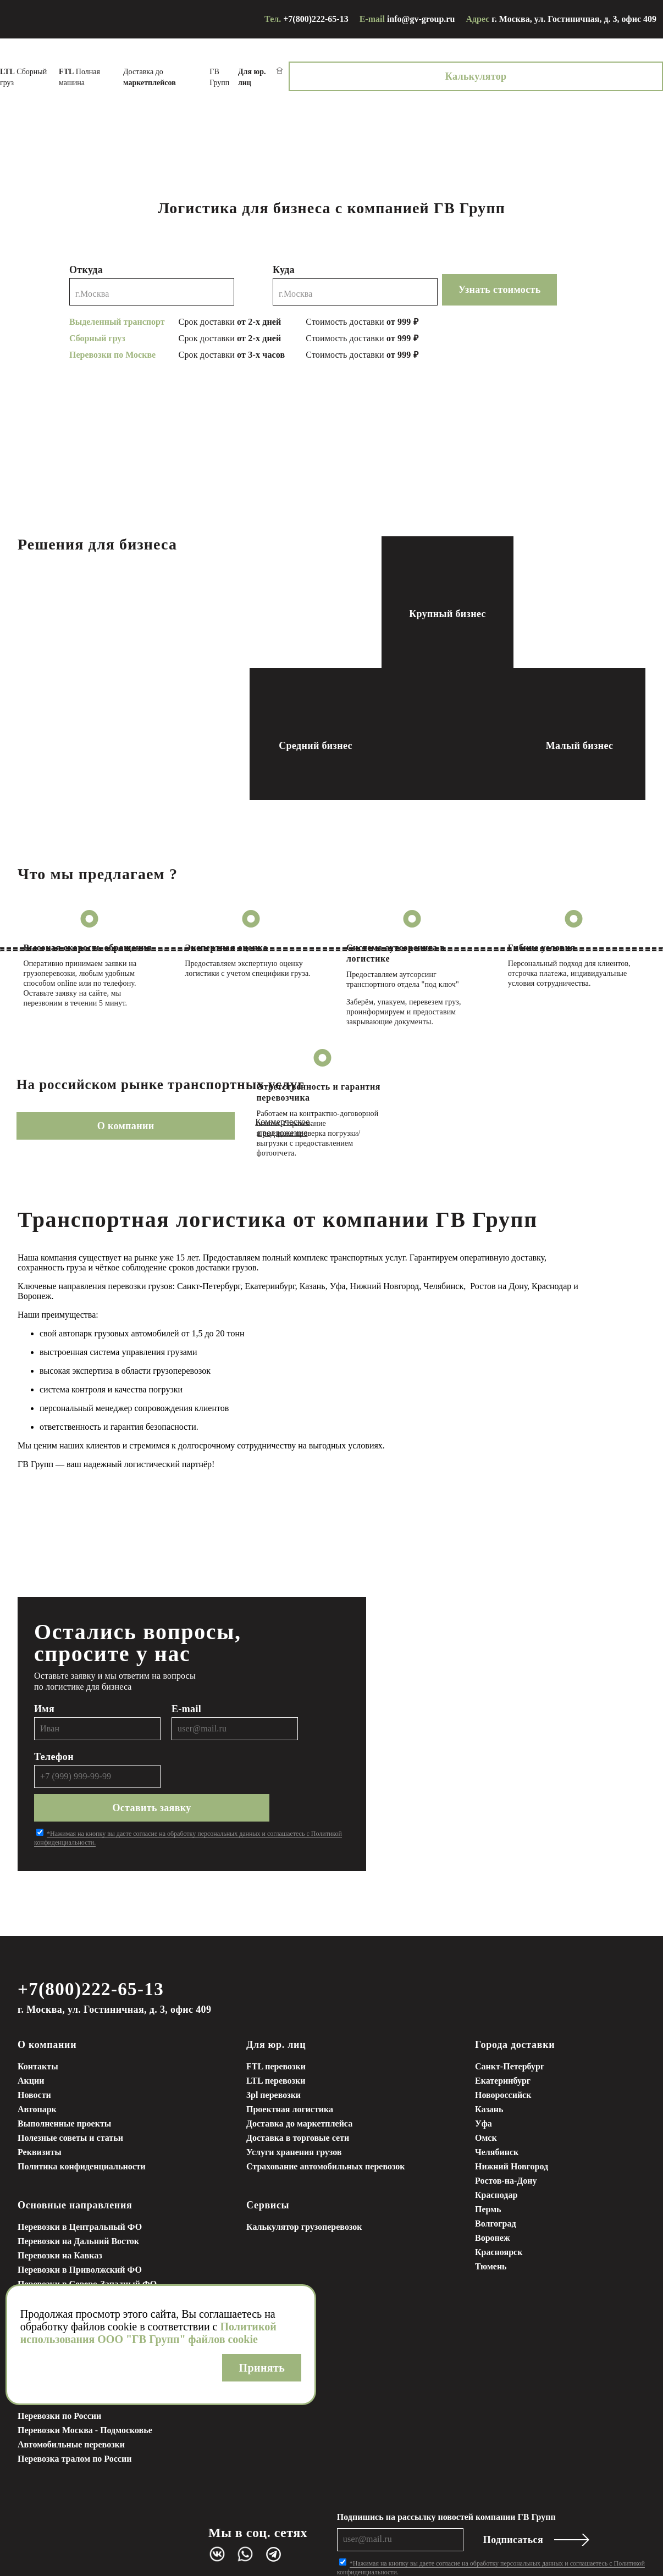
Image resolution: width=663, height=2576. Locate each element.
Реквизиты (40, 2107)
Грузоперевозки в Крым (65, 2282)
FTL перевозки (276, 2022)
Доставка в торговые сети (297, 2093)
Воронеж (492, 2193)
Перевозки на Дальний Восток (78, 2196)
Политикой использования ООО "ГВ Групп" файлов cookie (148, 2332)
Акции (31, 2036)
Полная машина (207, 72)
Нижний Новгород (511, 2122)
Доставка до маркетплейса (299, 2079)
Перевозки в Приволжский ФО (80, 2225)
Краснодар (496, 2150)
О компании (79, 1114)
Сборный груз (136, 72)
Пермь (488, 2164)
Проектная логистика (289, 2064)
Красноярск (498, 2207)
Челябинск (496, 2107)
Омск (486, 2093)
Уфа (483, 2079)
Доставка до (294, 72)
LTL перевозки (275, 2036)
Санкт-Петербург (509, 2022)
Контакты (38, 2022)
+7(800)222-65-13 (315, 19)
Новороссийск (503, 2050)
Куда (284, 258)
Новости (34, 2050)
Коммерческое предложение (218, 1114)
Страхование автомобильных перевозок (325, 2122)
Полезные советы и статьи (70, 2093)
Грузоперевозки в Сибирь (69, 2253)
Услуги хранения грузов (293, 2107)
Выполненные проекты (64, 2079)
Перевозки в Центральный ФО (80, 2182)
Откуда (86, 258)
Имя (44, 1694)
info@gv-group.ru (421, 19)
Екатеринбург (503, 2036)
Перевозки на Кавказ (60, 2211)
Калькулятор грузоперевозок (304, 2182)
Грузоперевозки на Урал (66, 2268)
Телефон (54, 1742)
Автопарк (37, 2064)
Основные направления (75, 2160)
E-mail (186, 1694)
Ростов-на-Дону (506, 2136)
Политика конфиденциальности (82, 2122)
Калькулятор (603, 70)
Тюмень (491, 2222)
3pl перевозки (273, 2050)
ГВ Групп (385, 71)
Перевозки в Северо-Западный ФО (87, 2239)
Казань (489, 2064)
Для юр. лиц (276, 2000)
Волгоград (495, 2179)
